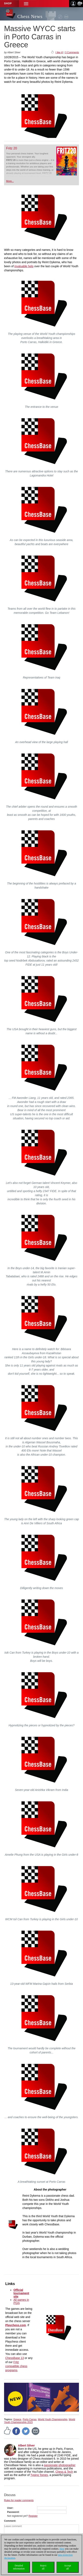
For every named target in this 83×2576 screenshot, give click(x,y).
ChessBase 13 (14, 2358)
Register (33, 2516)
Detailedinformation (19, 2567)
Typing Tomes (39, 2475)
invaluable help (23, 266)
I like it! (59, 52)
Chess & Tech (64, 2471)
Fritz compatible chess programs (16, 2366)
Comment (9, 2520)
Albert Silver (26, 2445)
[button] (26, 3)
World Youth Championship (53, 2419)
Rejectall (43, 2567)
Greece (17, 2419)
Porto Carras (30, 2419)
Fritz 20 (11, 148)
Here (62, 2548)
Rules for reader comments (19, 2500)
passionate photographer (59, 2465)
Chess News (29, 16)
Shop (8, 3)
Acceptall (67, 2567)
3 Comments (72, 52)
